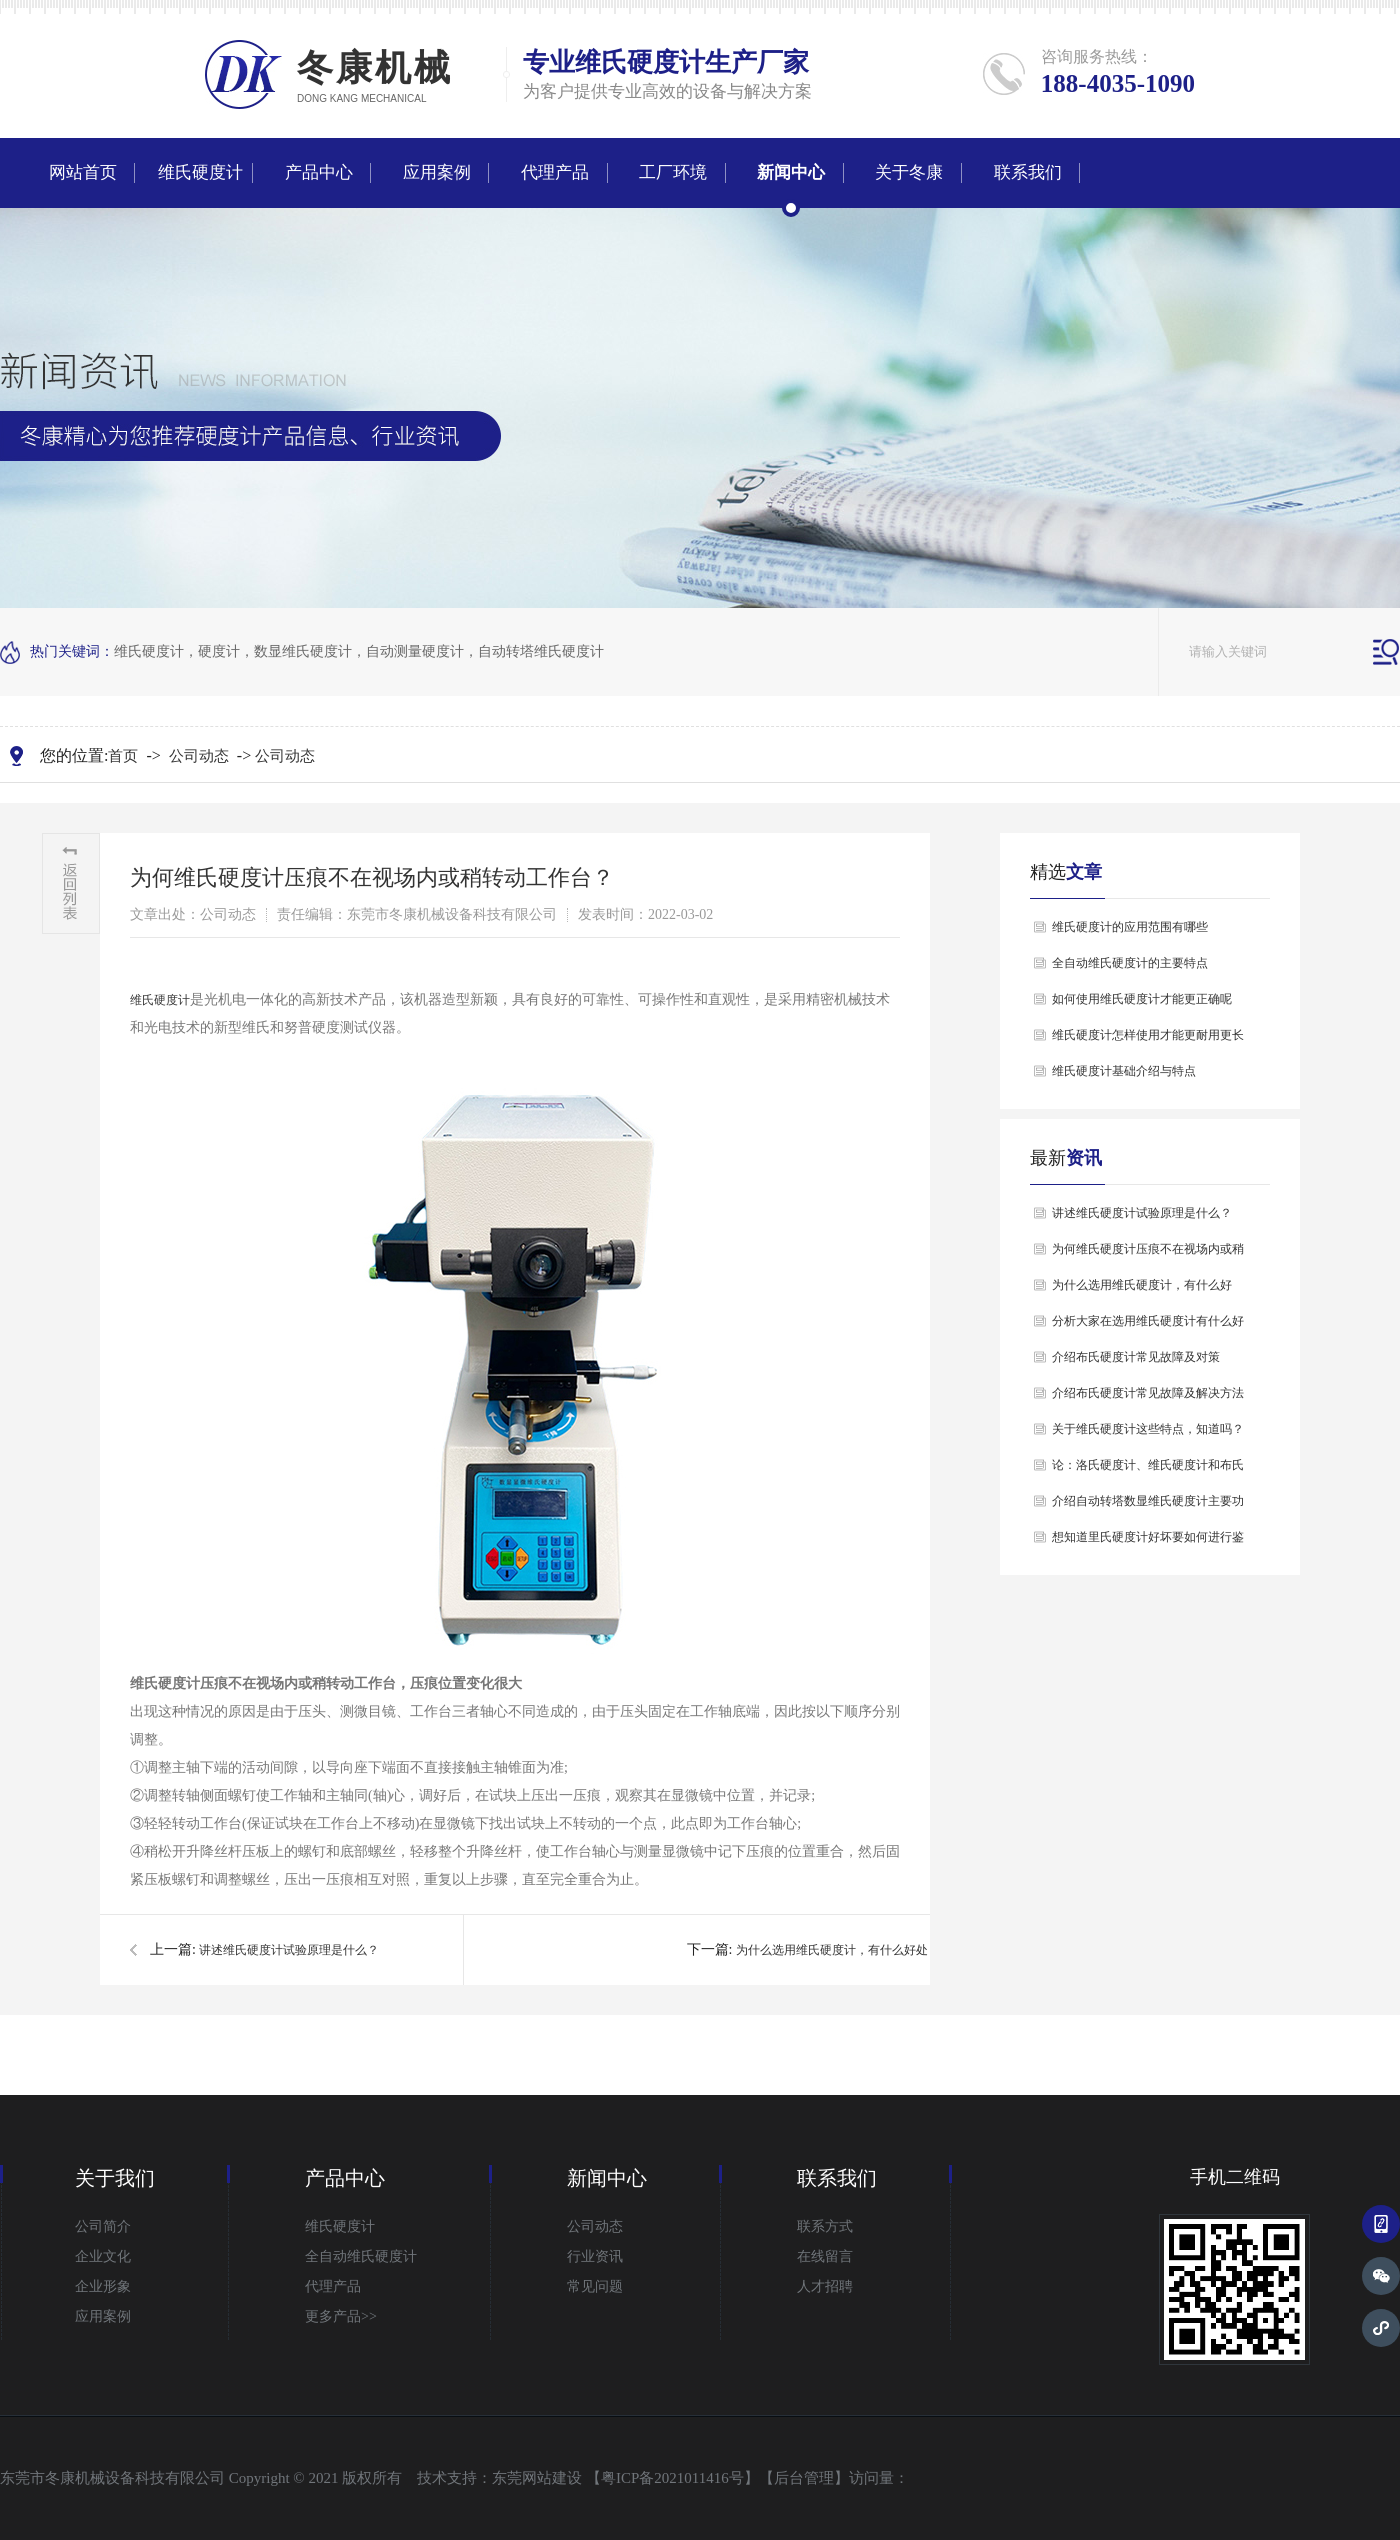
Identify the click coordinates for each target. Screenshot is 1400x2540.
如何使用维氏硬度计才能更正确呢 (1142, 999)
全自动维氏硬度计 (361, 2256)
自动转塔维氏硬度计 (541, 651)
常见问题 (595, 2286)
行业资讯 (595, 2256)
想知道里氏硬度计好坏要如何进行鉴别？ (1148, 1542)
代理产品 (555, 172)
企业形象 (103, 2286)
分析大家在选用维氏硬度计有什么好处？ (1148, 1326)
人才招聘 (825, 2286)
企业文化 (103, 2256)
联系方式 (825, 2226)
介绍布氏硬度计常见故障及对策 (1136, 1357)
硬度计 (219, 651)
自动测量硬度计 (415, 651)
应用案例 (437, 172)
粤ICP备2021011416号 (672, 2478)
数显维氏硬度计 (303, 651)
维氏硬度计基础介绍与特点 (1124, 1071)
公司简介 (103, 2226)
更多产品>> (341, 2316)
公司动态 (199, 756)
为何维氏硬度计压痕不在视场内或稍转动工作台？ (1148, 1254)
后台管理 (804, 2478)
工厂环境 (673, 172)
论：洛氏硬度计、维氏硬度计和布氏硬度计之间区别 (1148, 1470)
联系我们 (1028, 172)
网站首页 (83, 172)
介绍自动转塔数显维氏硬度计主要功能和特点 (1148, 1506)
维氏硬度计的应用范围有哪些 (1130, 927)
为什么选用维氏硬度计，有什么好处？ (838, 1950)
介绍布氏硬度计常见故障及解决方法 (1148, 1393)
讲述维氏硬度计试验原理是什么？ (289, 1950)
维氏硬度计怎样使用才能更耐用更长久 (1148, 1040)
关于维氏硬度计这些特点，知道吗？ (1148, 1429)
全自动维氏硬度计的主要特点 (1130, 963)
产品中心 (319, 172)
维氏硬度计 (640, 62)
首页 (123, 756)
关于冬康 (909, 172)
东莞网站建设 (537, 2478)
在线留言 (825, 2256)
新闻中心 (791, 172)
